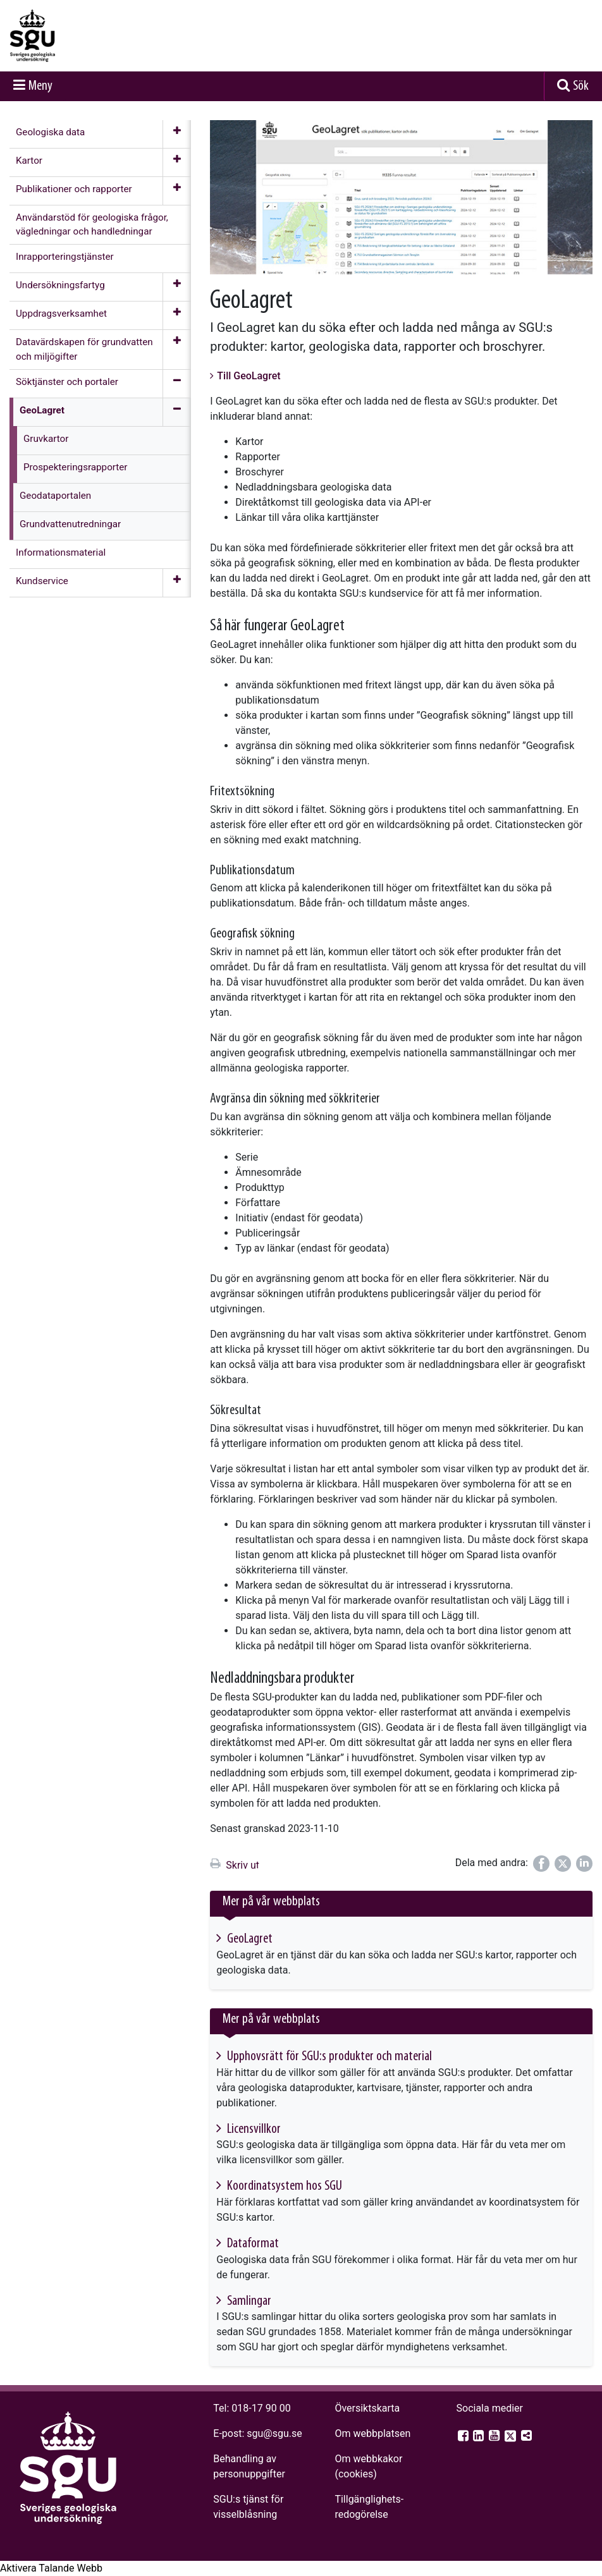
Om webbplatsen (372, 2433)
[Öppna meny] (177, 134)
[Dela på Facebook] (541, 1863)
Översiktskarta (367, 2408)
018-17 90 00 (260, 2408)
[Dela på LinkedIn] (584, 1863)
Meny (40, 86)
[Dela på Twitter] (563, 1863)
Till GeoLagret (248, 376)
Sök (581, 86)
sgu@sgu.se (274, 2433)
